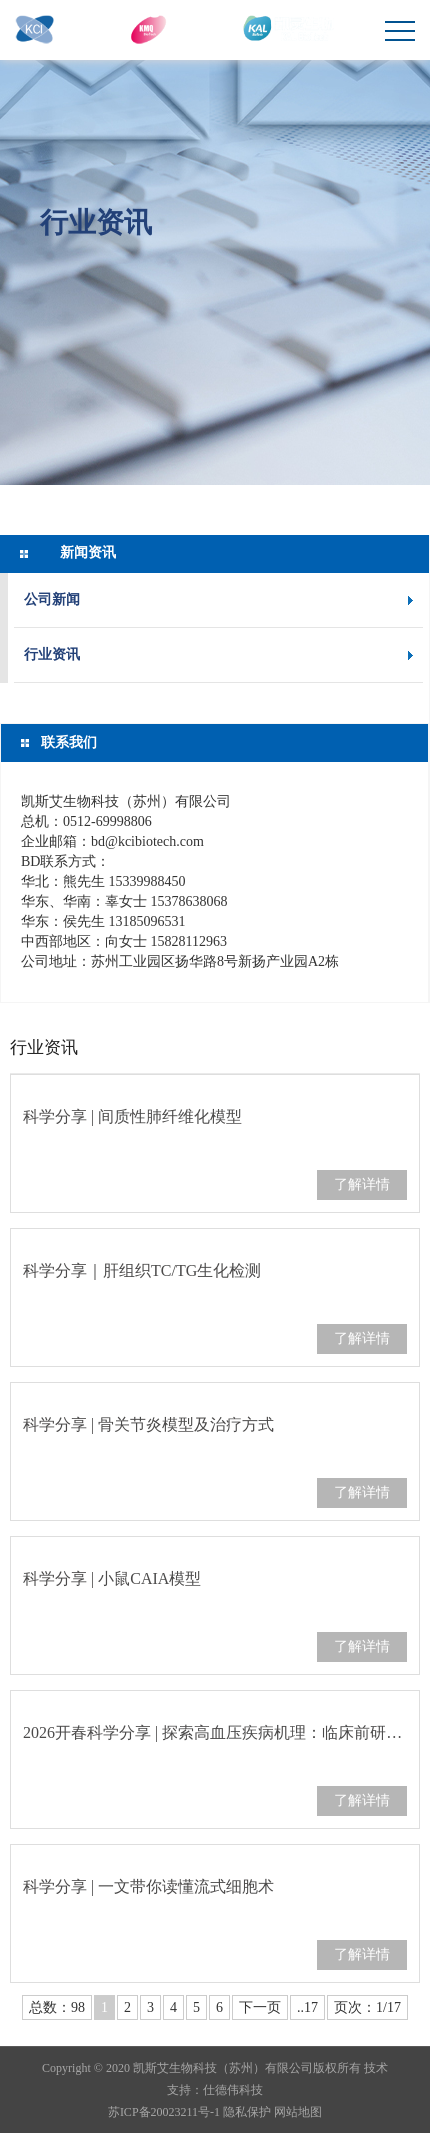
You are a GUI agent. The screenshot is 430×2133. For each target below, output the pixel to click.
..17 (307, 2007)
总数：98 (57, 2007)
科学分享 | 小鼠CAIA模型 (112, 1578)
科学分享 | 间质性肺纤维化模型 (132, 1116)
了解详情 (362, 1184)
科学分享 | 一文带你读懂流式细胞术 (148, 1886)
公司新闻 (52, 599)
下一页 (260, 2007)
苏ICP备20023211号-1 (164, 2112)
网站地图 (298, 2112)
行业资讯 (96, 221)
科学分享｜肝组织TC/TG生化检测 (142, 1270)
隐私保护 (247, 2112)
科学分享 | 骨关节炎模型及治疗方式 (148, 1424)
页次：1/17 (367, 2007)
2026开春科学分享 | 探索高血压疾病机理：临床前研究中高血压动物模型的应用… (215, 1732)
